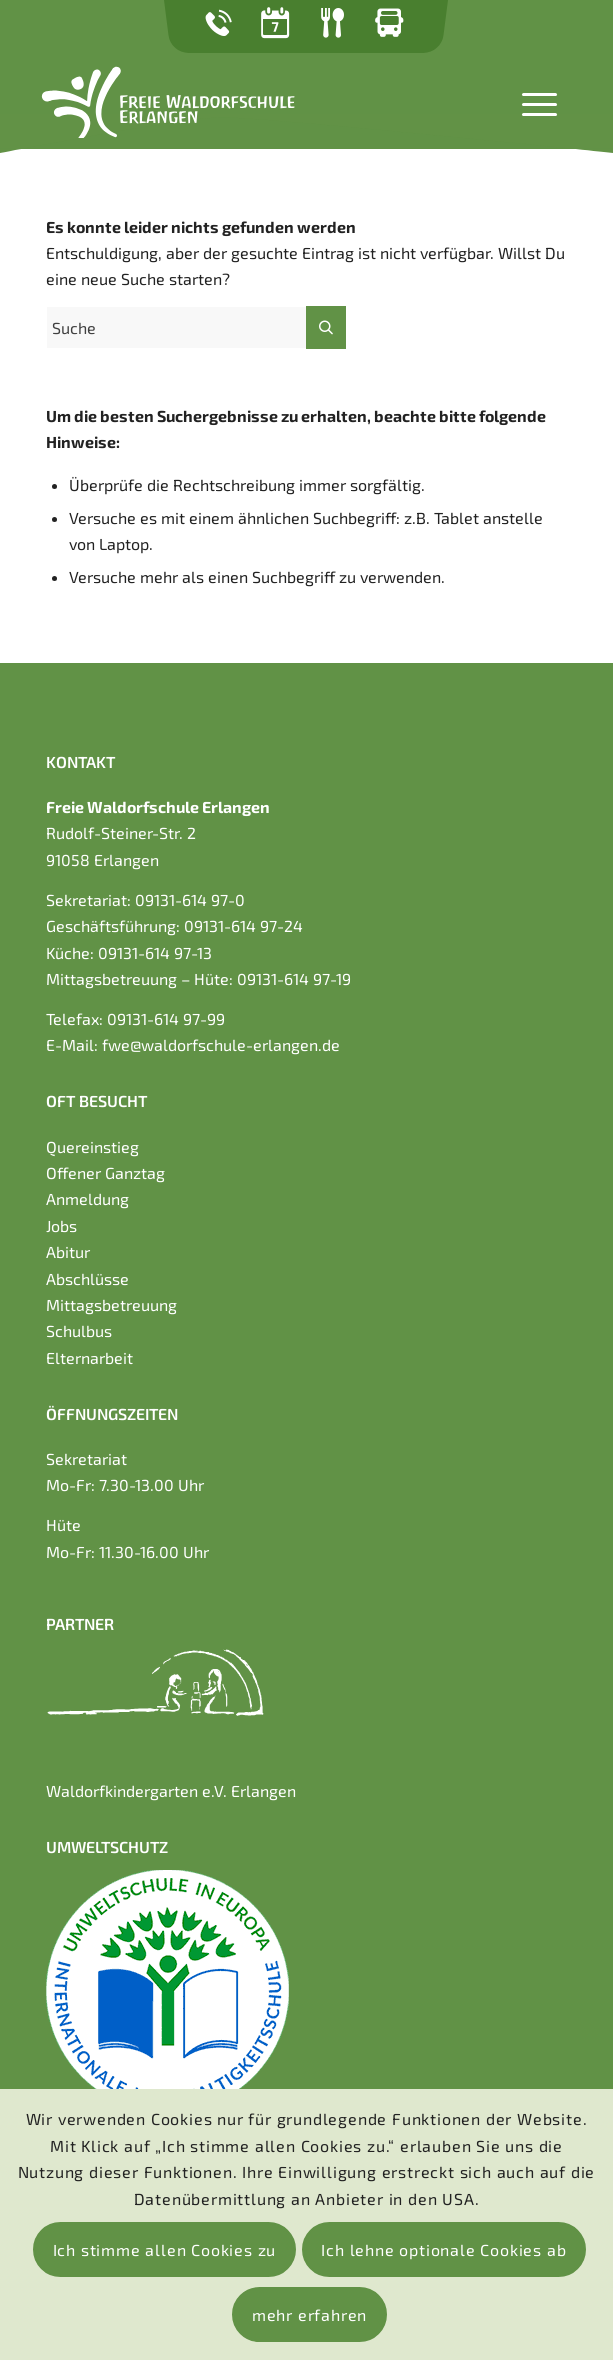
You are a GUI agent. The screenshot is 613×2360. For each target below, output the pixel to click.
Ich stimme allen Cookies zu (165, 2249)
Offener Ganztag (105, 1172)
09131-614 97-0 (190, 899)
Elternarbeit (89, 1357)
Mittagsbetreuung (111, 1304)
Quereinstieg (92, 1146)
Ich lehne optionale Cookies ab (443, 2249)
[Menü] (529, 102)
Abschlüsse (87, 1278)
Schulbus (79, 1330)
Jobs (61, 1225)
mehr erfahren (309, 2314)
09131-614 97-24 (243, 925)
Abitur (68, 1251)
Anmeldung (87, 1198)
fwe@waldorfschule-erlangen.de (221, 1044)
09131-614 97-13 (155, 952)
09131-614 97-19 (294, 978)
